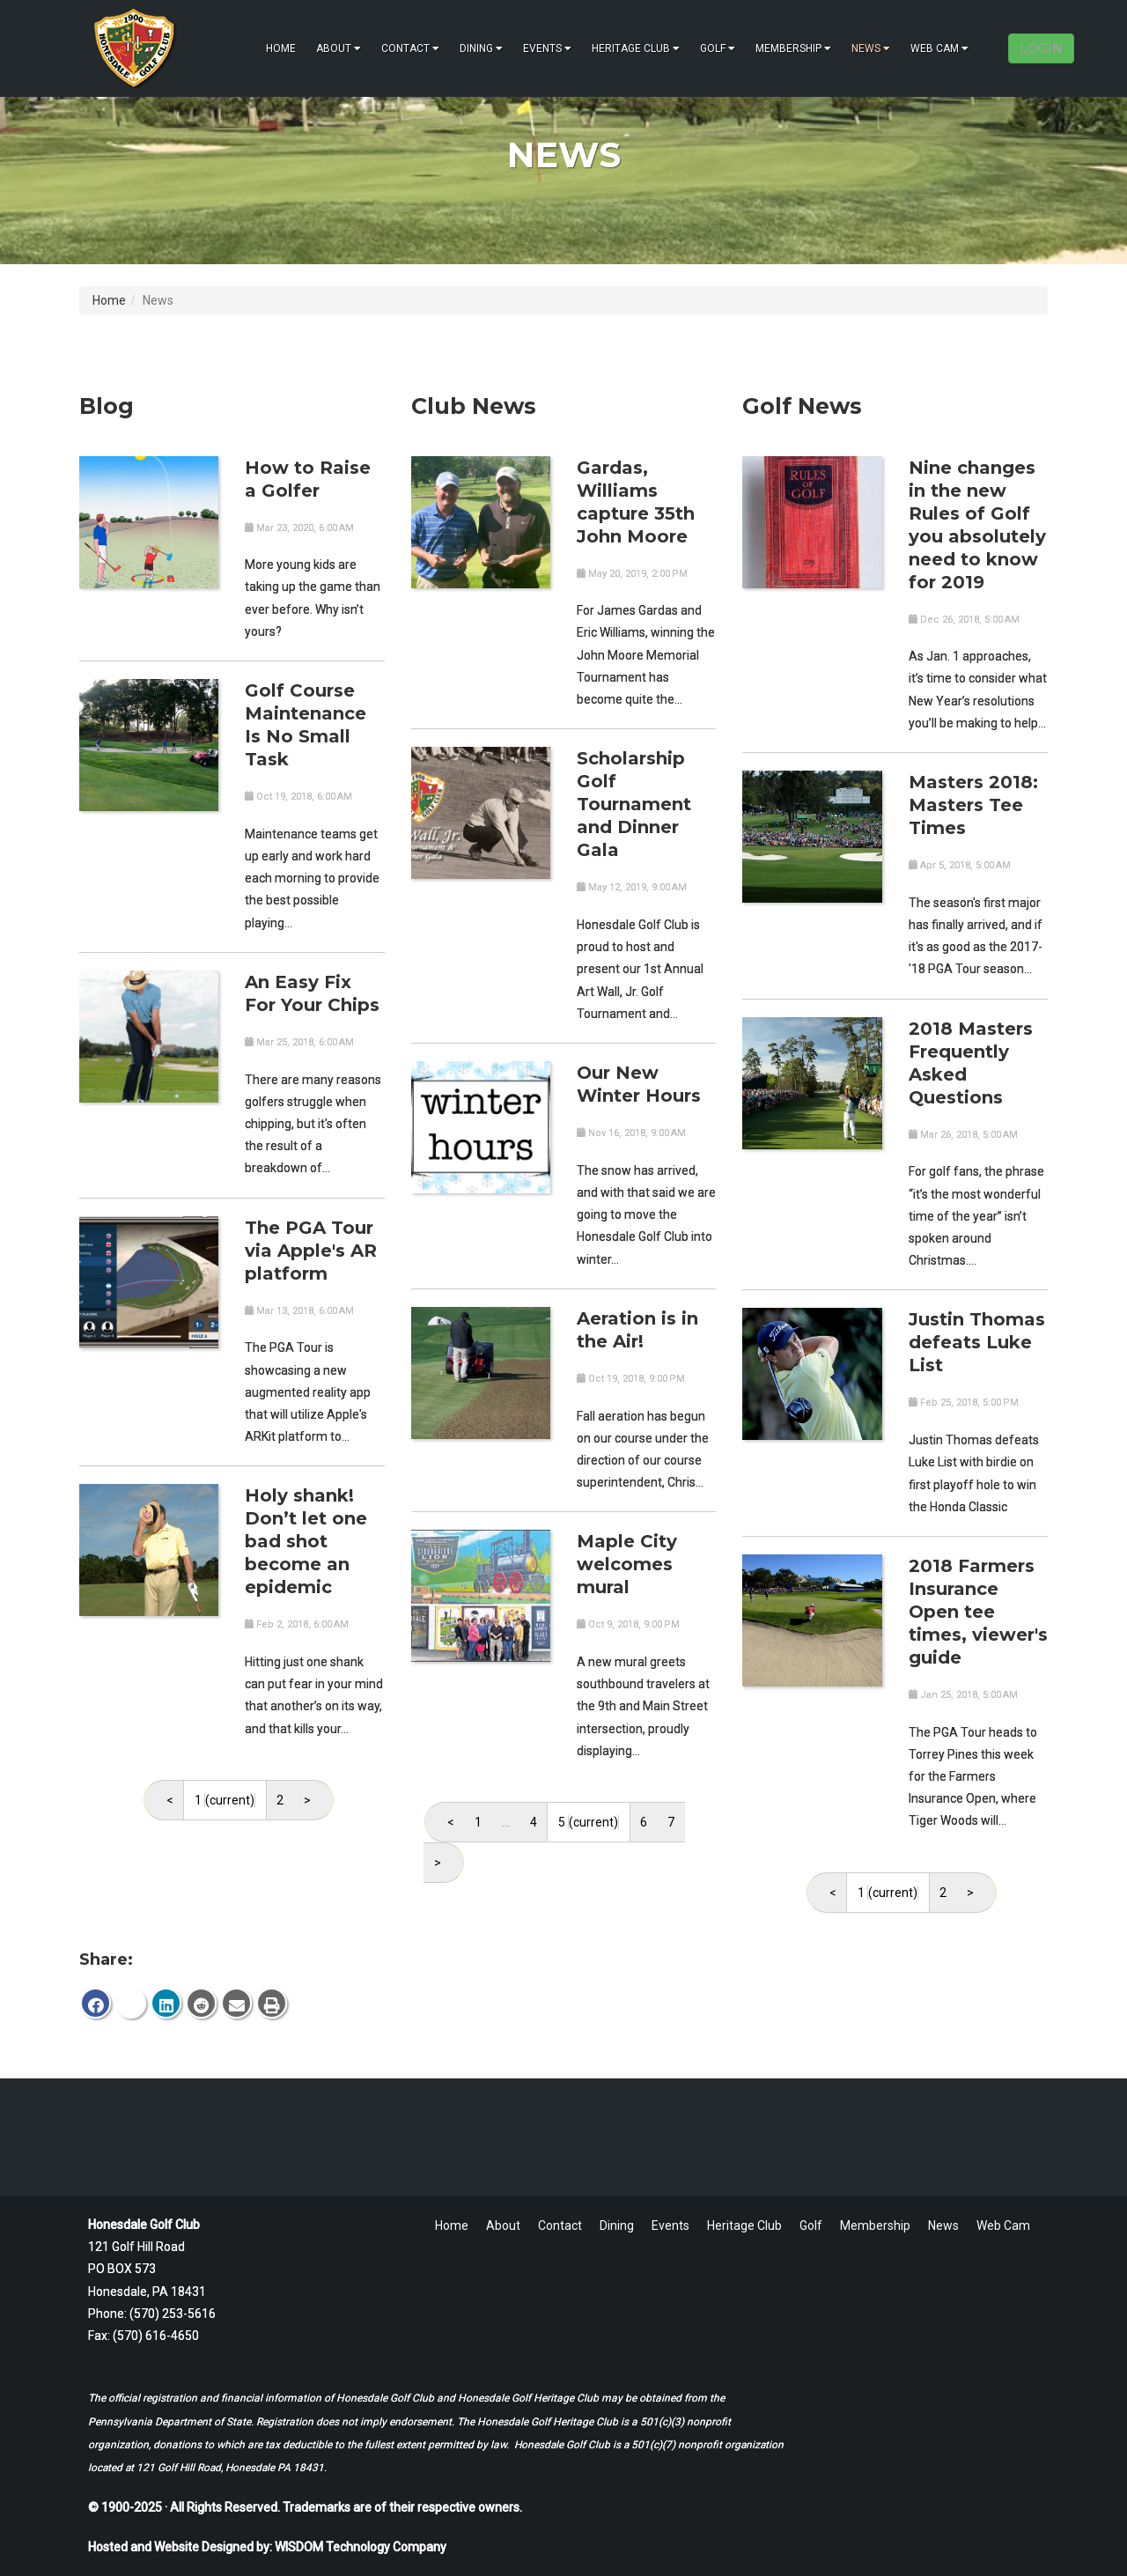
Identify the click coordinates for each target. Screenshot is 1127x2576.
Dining (481, 48)
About (338, 48)
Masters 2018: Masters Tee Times (973, 804)
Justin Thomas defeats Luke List (977, 1342)
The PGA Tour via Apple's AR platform (311, 1250)
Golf (717, 48)
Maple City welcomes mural (627, 1564)
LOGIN (1041, 48)
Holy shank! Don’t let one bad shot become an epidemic (306, 1541)
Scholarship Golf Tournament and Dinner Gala (634, 804)
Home (281, 48)
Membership (793, 48)
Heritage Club (636, 48)
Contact (410, 48)
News (870, 48)
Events (547, 48)
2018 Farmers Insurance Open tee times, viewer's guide (978, 1611)
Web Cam (939, 48)
